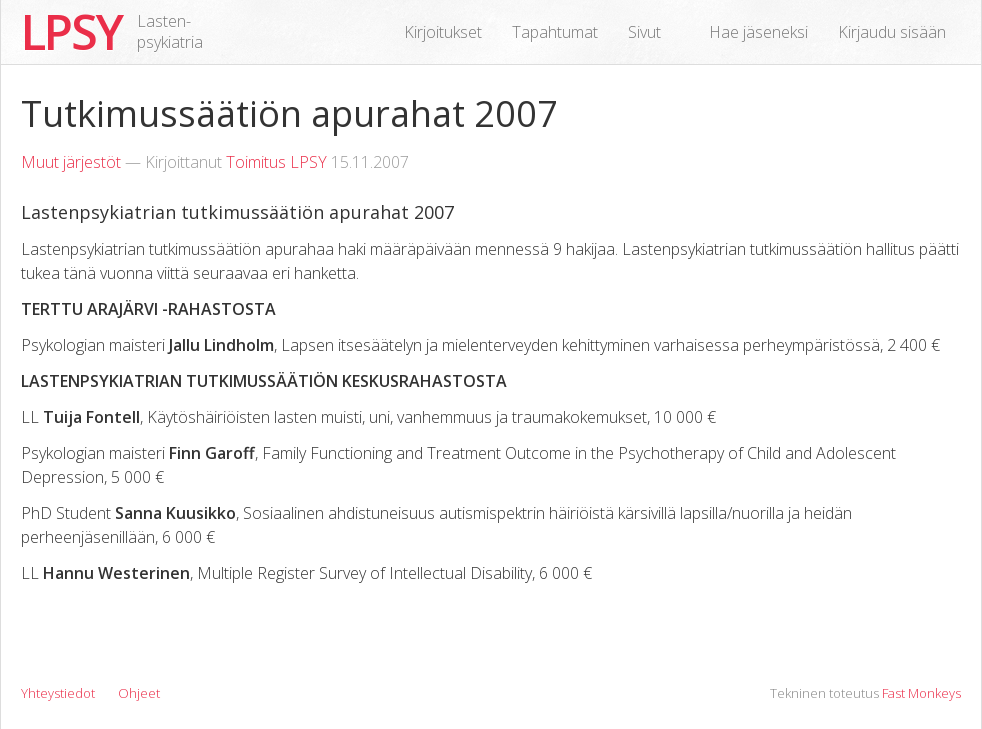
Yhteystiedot (58, 693)
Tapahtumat (555, 32)
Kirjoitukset (443, 32)
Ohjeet (139, 693)
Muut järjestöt (71, 162)
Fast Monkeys (921, 693)
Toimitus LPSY (276, 162)
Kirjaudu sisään (892, 32)
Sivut (644, 32)
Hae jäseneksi (758, 32)
